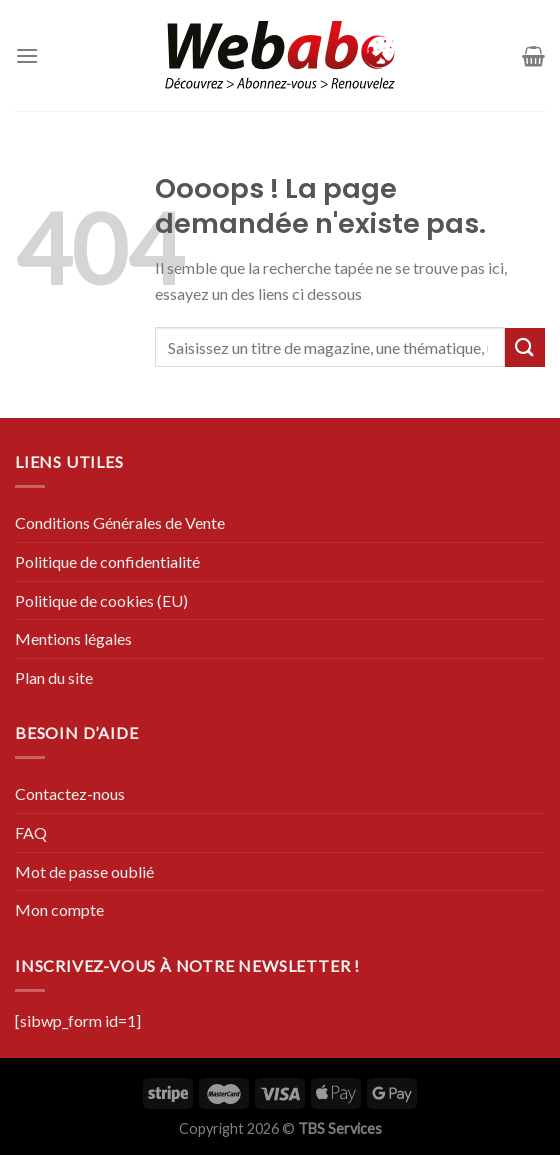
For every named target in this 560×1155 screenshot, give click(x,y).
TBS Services (340, 1128)
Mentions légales (73, 638)
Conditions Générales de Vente (120, 522)
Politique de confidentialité (107, 561)
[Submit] (525, 347)
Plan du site (54, 677)
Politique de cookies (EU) (101, 600)
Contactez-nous (70, 793)
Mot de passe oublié (84, 871)
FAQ (31, 832)
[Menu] (27, 55)
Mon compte (59, 909)
